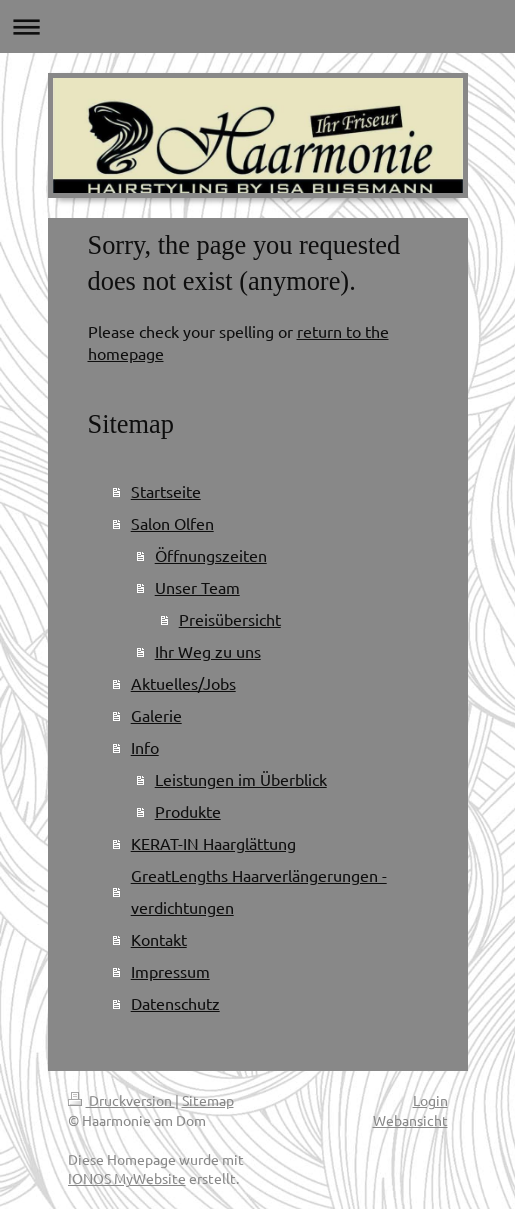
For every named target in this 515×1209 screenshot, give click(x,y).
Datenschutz (175, 1003)
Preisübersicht (230, 619)
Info (145, 747)
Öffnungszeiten (211, 555)
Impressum (170, 971)
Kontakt (159, 939)
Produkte (188, 811)
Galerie (156, 715)
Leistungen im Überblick (241, 779)
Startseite (166, 491)
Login (430, 1100)
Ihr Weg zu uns (208, 651)
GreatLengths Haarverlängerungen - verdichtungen (259, 891)
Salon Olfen (172, 523)
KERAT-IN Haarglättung (213, 843)
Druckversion (121, 1100)
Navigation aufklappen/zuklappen (257, 26)
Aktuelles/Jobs (183, 683)
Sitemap (208, 1100)
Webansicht (410, 1120)
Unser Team (197, 587)
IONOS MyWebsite (127, 1178)
